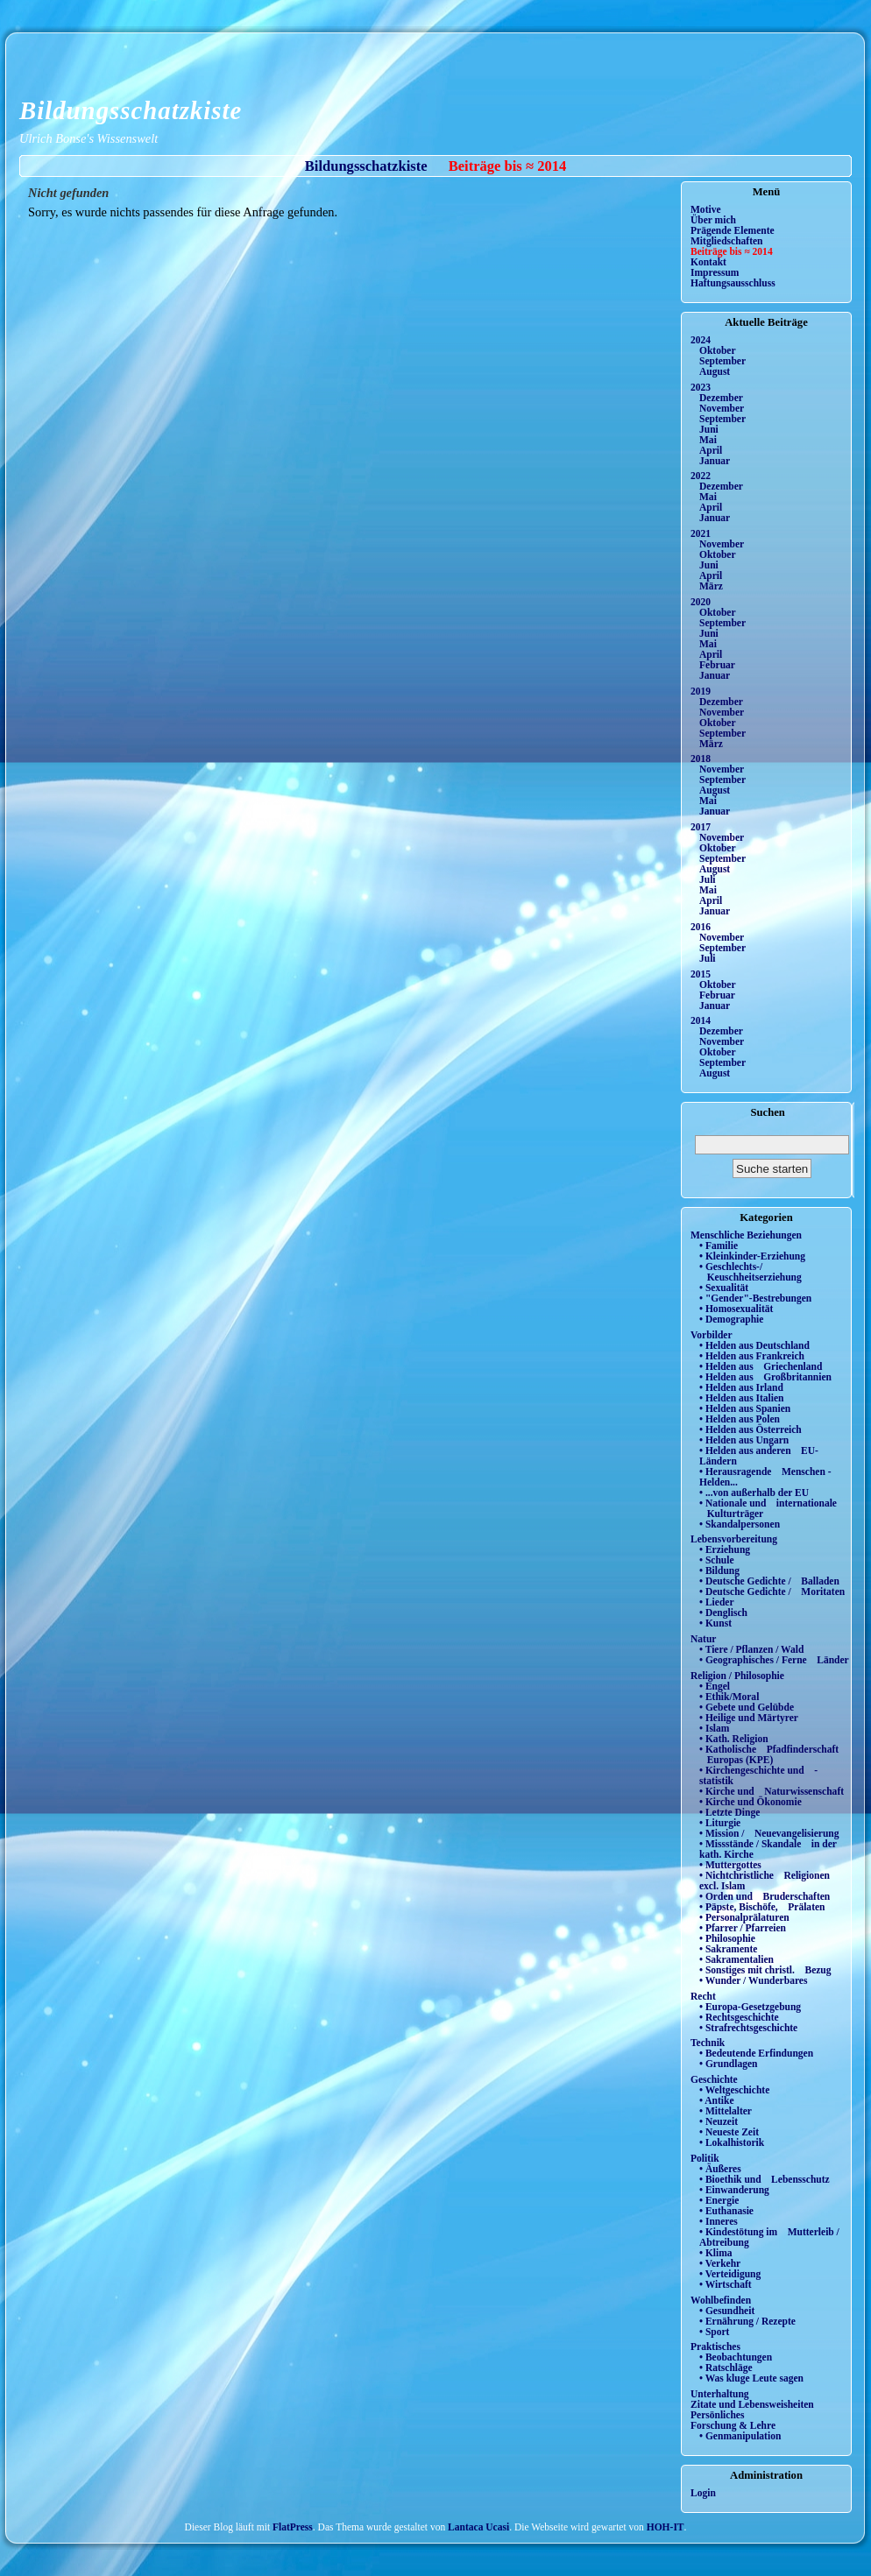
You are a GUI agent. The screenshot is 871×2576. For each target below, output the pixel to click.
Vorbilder (711, 1335)
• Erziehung (724, 1549)
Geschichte (714, 2079)
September (722, 361)
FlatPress (293, 2527)
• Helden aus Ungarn (744, 1440)
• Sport (714, 2331)
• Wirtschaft (725, 2284)
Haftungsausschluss (732, 283)
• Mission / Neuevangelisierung (769, 1833)
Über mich (713, 220)
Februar (717, 665)
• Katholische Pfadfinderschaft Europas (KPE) (769, 1754)
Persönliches (717, 2415)
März (711, 586)
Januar (714, 460)
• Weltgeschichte (734, 2090)
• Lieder (716, 1602)
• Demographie (731, 1319)
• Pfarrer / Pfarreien (742, 1928)
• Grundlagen (728, 2063)
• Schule (716, 1560)
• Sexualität (723, 1287)
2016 (700, 926)
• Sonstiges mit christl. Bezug (765, 1970)
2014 (700, 1020)
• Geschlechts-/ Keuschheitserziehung (750, 1271)
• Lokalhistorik (731, 2142)
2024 (700, 340)
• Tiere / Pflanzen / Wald (751, 1649)
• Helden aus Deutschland (754, 1345)
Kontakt (708, 262)
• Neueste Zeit (729, 2132)
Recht (703, 1996)
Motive (705, 209)
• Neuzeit (718, 2121)
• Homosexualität (736, 1308)
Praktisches (715, 2346)
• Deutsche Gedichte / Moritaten (772, 1591)
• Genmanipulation (740, 2436)
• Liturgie (719, 1822)
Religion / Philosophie (737, 1675)
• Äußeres (720, 2168)
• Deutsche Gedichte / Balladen (769, 1581)
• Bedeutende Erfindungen (756, 2053)
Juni (709, 429)
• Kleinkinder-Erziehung (752, 1256)
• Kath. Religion (733, 1738)
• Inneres (718, 2221)
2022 (700, 475)
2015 (700, 974)
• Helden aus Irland (741, 1387)
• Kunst (715, 1623)
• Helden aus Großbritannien (765, 1377)
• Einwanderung (734, 2189)
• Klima (716, 2253)
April (710, 450)
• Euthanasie (726, 2210)
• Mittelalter (725, 2111)
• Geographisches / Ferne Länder (774, 1660)
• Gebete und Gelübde (746, 1707)
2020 (700, 601)
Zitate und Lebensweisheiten (752, 2404)
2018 (700, 758)
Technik (707, 2042)
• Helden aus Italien (741, 1398)
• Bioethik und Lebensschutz (764, 2179)
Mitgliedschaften (726, 241)
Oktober (717, 350)
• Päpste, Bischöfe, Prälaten (762, 1907)
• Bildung (719, 1570)
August (714, 371)
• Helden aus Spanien (744, 1408)
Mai (708, 439)
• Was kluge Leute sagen (751, 2378)
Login (703, 2493)
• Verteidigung (730, 2274)
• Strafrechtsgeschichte (748, 2027)
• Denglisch (723, 1612)
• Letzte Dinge (729, 1812)
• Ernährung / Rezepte (747, 2321)
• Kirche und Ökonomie (750, 1801)
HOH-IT (665, 2527)
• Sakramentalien (736, 1959)
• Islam (714, 1728)
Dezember (721, 397)
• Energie (719, 2200)
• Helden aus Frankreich (751, 1356)
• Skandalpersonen (739, 1524)
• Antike (716, 2100)
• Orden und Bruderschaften (764, 1896)
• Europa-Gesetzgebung (750, 2006)
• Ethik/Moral (729, 1696)
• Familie (718, 1245)
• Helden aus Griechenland (760, 1366)
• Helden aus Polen (739, 1419)
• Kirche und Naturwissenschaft (771, 1791)
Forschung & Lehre (732, 2425)
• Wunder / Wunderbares (753, 1980)
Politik (704, 2158)
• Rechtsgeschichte (739, 2017)
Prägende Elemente (732, 230)
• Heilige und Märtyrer (748, 1717)
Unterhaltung (719, 2394)
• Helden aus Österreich (750, 1429)
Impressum (714, 272)
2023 (700, 387)
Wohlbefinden (720, 2300)
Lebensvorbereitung (733, 1539)
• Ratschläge (726, 2367)
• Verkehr (719, 2263)
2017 (700, 827)
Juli (707, 879)
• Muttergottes (730, 1865)
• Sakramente (728, 1949)
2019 (700, 691)
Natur (703, 1639)
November (721, 408)
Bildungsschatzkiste (130, 110)
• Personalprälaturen (744, 1917)
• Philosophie (727, 1938)
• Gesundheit (726, 2310)
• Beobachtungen (735, 2357)
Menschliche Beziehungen (746, 1235)
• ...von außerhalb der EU (754, 1492)
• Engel (714, 1686)
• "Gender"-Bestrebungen (755, 1298)
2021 (700, 533)
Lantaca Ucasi (478, 2527)
